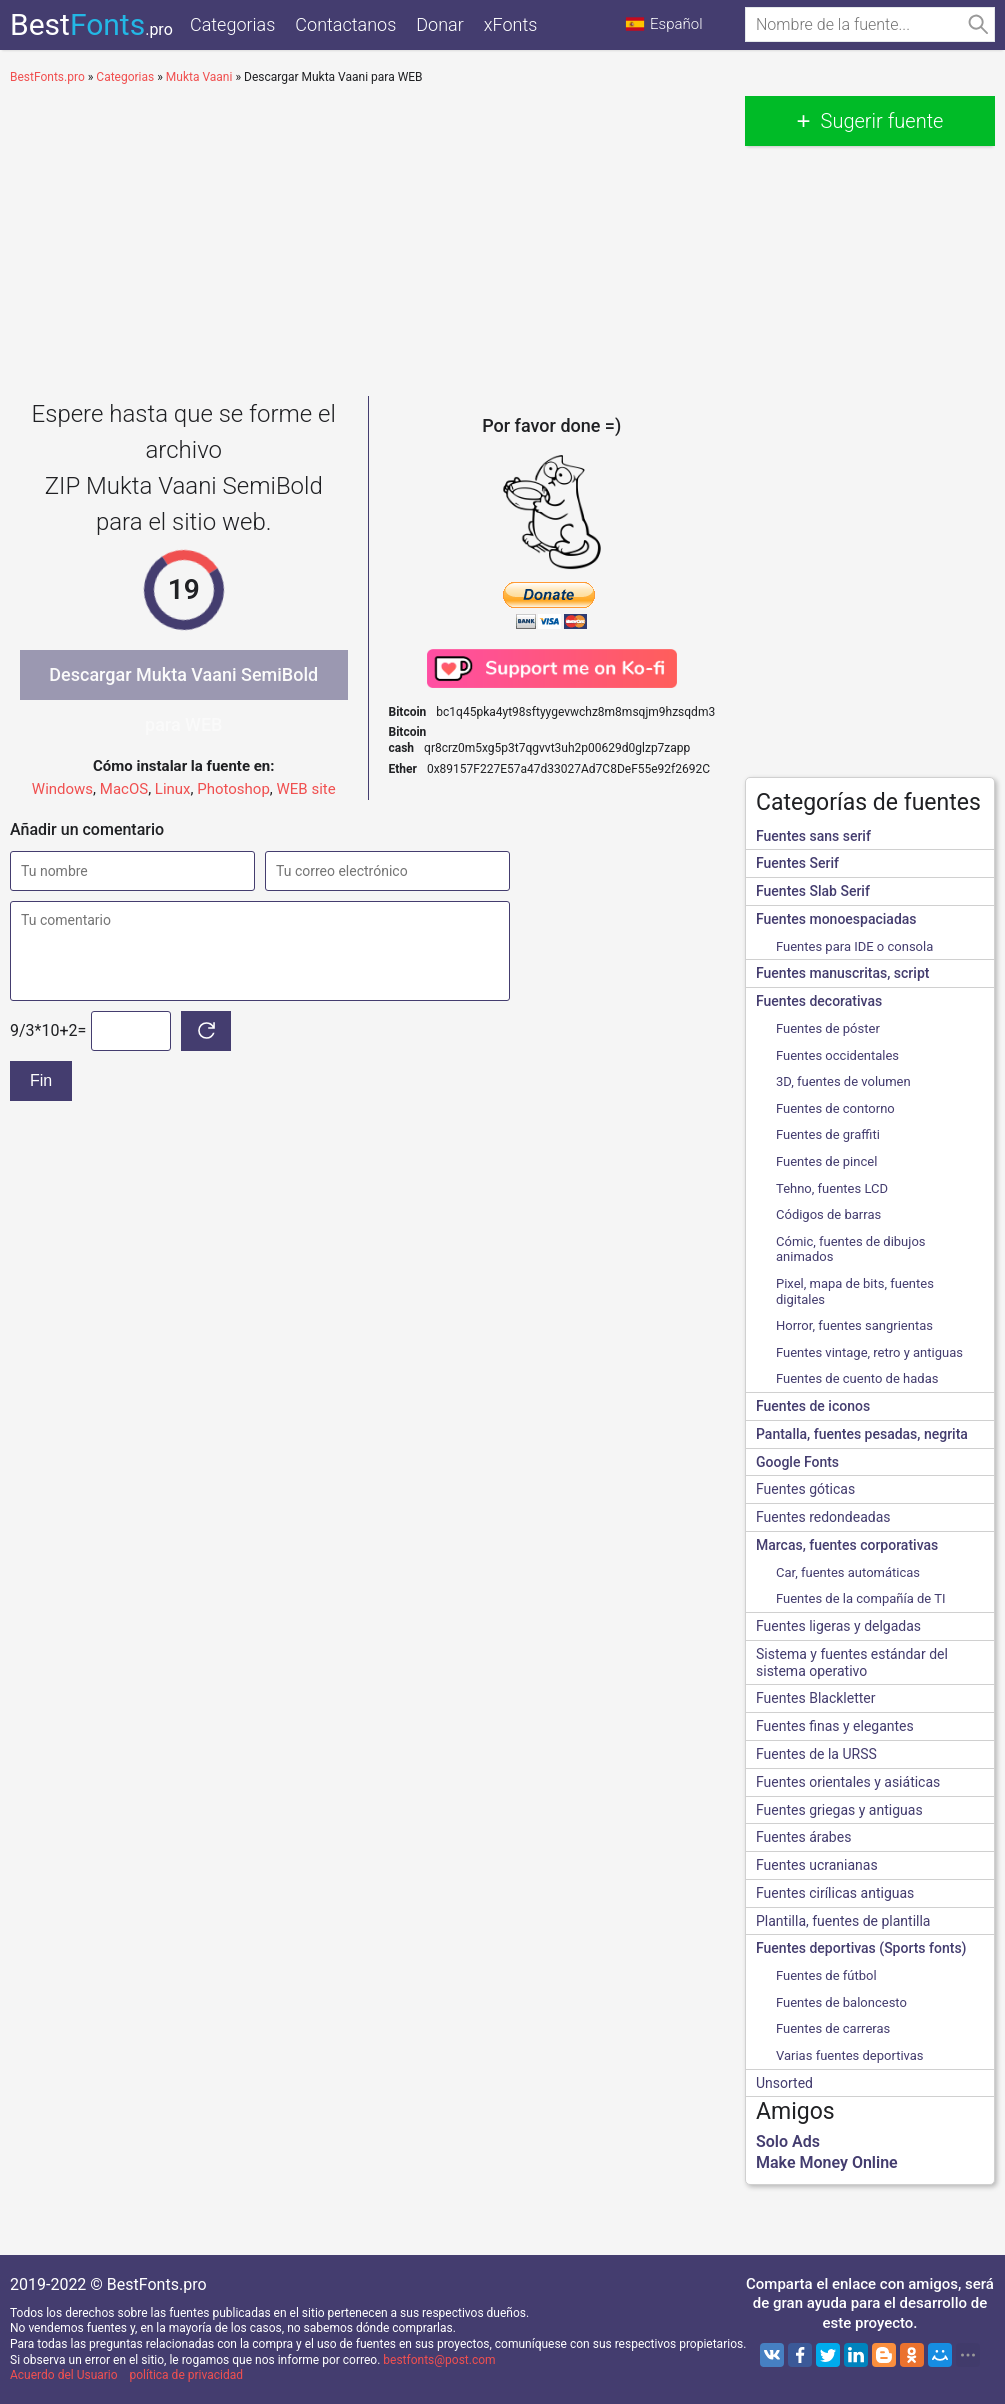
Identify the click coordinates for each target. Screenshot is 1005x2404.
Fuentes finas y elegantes (835, 1726)
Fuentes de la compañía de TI (860, 1598)
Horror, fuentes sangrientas (854, 1325)
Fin (41, 1080)
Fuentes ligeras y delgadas (838, 1626)
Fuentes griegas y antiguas (839, 1810)
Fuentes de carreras (833, 2028)
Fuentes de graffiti (828, 1134)
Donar (439, 24)
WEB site (306, 789)
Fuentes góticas (805, 1489)
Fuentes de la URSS (816, 1754)
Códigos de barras (828, 1214)
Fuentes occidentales (837, 1055)
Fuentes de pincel (826, 1161)
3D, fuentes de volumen (843, 1081)
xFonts (511, 24)
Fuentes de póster (828, 1028)
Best (91, 24)
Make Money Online (827, 2162)
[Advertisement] (367, 236)
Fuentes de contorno (835, 1108)
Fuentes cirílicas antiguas (835, 1893)
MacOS (124, 789)
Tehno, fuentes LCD (832, 1188)
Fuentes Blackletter (816, 1698)
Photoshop (233, 789)
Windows (62, 789)
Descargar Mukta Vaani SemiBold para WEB (183, 682)
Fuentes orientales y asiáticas (848, 1782)
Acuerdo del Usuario (64, 2375)
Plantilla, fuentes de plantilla (843, 1921)
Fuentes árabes (803, 1837)
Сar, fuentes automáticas (848, 1572)
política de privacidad (186, 2375)
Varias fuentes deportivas (850, 2055)
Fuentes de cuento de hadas (857, 1378)
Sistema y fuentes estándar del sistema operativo (852, 1662)
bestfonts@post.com (439, 2360)
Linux (173, 789)
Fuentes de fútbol (826, 1975)
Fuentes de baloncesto (841, 2002)
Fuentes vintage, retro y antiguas (869, 1352)
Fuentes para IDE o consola (854, 946)
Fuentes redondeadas (823, 1517)
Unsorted (784, 2083)
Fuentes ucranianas (817, 1865)
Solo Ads (788, 2141)
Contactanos (345, 24)
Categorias (232, 24)
